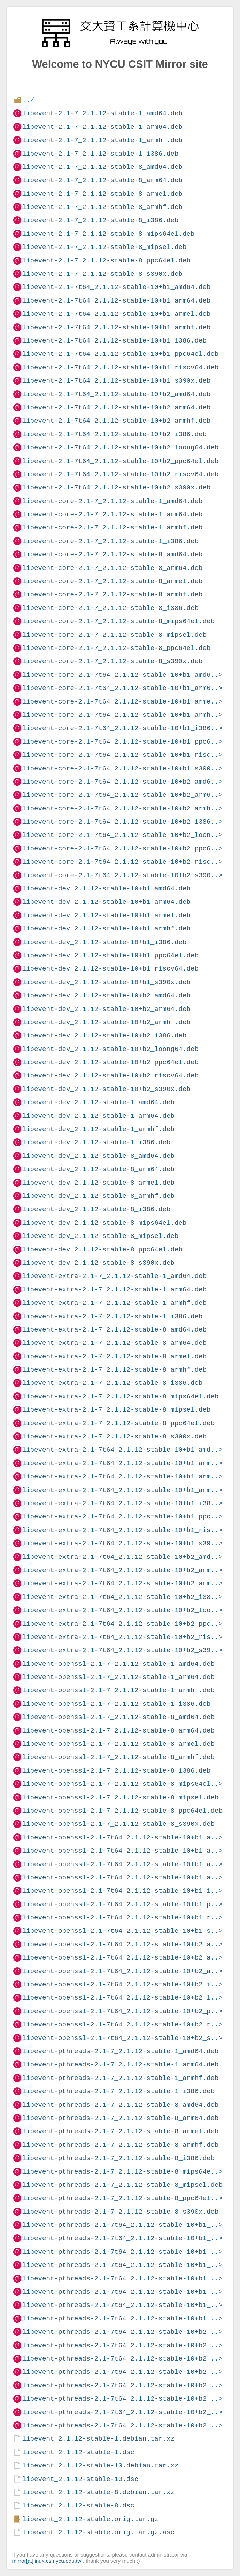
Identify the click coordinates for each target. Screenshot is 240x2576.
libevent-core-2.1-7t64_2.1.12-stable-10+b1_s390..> (122, 768)
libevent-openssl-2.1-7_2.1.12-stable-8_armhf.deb (118, 1757)
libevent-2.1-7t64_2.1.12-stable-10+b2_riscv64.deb (120, 474)
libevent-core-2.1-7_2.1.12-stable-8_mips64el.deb (118, 621)
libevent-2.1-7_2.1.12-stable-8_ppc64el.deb (106, 260)
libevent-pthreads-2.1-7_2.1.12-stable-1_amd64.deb (120, 2051)
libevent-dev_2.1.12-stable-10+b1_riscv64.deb (110, 968)
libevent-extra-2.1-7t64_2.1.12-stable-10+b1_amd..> (122, 1449)
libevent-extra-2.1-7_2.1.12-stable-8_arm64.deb (114, 1343)
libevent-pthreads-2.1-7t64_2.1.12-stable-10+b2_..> (122, 2332)
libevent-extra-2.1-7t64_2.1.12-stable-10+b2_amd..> (122, 1557)
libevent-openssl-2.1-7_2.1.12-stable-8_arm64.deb (118, 1730)
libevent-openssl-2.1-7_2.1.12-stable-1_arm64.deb (118, 1677)
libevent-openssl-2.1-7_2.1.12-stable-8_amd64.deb (118, 1717)
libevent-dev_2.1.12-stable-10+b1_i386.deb (104, 942)
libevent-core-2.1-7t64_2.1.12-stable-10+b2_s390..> (122, 875)
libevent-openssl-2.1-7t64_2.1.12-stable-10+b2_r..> (122, 2024)
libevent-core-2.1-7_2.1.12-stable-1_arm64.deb (112, 514)
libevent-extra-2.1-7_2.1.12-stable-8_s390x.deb (114, 1436)
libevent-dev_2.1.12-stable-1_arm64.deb (98, 1116)
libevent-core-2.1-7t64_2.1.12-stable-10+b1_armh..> (122, 715)
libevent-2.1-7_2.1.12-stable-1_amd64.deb (102, 113)
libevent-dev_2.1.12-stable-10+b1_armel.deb (106, 915)
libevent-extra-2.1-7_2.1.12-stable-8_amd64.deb (114, 1329)
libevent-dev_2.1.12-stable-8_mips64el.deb (104, 1222)
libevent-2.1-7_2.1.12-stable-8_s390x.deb (102, 273)
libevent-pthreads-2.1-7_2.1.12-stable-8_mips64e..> (122, 2171)
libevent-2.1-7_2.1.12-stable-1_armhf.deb (102, 140)
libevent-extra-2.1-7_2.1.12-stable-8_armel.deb (114, 1356)
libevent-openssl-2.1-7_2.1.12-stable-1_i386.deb (116, 1704)
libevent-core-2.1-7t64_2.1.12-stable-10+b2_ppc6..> (122, 848)
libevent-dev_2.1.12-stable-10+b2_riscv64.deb (110, 1075)
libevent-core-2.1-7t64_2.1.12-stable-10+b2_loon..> (122, 835)
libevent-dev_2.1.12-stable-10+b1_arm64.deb (106, 901)
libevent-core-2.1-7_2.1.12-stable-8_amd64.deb (112, 554)
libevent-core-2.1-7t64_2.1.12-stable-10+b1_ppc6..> (122, 741)
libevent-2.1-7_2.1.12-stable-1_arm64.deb (102, 127)
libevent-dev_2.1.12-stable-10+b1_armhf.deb (106, 928)
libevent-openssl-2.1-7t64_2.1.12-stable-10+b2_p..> (122, 2011)
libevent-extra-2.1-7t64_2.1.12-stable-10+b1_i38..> (122, 1503)
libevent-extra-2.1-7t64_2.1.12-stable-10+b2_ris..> (122, 1637)
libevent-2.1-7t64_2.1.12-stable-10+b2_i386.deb (114, 434)
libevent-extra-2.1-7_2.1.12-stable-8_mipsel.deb (116, 1409)
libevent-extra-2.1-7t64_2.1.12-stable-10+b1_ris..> (122, 1530)
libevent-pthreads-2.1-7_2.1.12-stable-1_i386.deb (118, 2091)
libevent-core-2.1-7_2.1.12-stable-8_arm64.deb (112, 568)
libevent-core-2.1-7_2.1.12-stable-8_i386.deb (110, 608)
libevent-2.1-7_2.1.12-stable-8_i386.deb (100, 220)
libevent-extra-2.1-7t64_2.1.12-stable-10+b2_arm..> (122, 1570)
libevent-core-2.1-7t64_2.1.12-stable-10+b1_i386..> (122, 728)
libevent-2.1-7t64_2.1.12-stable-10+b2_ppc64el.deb (120, 461)
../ (28, 100)
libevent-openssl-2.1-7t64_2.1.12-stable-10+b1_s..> (122, 1930)
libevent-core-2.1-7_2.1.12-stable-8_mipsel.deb (114, 634)
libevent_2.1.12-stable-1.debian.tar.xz (98, 2438)
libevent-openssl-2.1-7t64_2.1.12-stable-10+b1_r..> (122, 1917)
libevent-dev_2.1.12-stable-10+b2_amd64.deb (106, 995)
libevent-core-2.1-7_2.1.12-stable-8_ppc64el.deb (116, 648)
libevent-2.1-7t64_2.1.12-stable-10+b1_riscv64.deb (120, 367)
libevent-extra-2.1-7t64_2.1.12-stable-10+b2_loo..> (122, 1610)
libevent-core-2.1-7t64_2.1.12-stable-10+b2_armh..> (122, 808)
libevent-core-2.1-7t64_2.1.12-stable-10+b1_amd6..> (122, 675)
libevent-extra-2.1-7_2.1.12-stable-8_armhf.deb (114, 1369)
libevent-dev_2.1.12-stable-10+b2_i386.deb (104, 1035)
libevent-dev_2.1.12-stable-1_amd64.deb (98, 1102)
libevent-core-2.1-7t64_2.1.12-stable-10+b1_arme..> (122, 701)
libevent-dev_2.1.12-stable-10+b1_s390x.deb (106, 982)
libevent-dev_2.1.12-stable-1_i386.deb (96, 1142)
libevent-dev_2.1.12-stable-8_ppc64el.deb (102, 1249)
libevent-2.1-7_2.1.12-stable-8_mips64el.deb (108, 233)
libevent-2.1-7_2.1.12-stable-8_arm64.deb (102, 180)
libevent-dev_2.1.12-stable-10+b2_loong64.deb (110, 1049)
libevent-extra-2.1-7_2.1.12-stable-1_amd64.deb (114, 1276)
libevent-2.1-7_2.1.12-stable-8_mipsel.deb (104, 247)
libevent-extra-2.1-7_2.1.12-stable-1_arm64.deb (114, 1289)
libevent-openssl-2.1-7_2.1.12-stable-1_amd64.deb (118, 1663)
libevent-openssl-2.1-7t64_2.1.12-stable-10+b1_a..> (122, 1837)
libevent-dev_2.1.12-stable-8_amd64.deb (98, 1156)
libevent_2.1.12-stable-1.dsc (78, 2452)
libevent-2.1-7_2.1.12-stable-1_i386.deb (100, 153)
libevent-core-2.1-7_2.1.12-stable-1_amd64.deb (112, 501)
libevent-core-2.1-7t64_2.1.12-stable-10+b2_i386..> (122, 821)
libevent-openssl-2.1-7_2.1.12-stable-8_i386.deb (116, 1770)
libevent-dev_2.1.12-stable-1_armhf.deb (98, 1129)
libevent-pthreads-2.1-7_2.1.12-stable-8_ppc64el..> (122, 2198)
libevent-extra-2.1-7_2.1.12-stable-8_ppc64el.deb (118, 1423)
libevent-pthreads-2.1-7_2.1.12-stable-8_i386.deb (118, 2158)
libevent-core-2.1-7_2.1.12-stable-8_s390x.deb (112, 661)
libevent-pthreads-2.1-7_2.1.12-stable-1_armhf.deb (120, 2078)
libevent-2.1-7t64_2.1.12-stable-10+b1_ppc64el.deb (120, 354)
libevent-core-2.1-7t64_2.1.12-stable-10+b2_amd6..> (122, 781)
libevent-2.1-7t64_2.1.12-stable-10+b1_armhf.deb (116, 327)
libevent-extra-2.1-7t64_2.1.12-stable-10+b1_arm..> (122, 1463)
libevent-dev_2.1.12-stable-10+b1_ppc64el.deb (110, 955)
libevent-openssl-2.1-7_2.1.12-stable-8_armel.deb (118, 1744)
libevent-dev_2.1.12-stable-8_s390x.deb (98, 1262)
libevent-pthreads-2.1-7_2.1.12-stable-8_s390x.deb (120, 2211)
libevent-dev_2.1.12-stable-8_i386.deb (96, 1209)
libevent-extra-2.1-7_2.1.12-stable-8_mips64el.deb (120, 1396)
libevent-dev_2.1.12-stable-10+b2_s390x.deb (106, 1089)
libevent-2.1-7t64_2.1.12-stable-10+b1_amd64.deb (116, 287)
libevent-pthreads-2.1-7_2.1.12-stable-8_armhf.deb (120, 2145)
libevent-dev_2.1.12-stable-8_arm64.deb (98, 1169)
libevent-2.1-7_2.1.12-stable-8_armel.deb (102, 193)
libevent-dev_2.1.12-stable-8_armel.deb (98, 1182)
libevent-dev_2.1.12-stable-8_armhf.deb (98, 1196)
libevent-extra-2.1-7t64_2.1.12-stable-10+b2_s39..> (122, 1650)
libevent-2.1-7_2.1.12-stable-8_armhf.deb (102, 207)
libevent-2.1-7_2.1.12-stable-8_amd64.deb (102, 167)
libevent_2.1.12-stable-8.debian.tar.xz (98, 2492)
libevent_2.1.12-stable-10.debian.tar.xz (100, 2465)
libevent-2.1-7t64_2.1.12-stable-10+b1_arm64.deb (116, 300)
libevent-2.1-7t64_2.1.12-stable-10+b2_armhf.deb (116, 420)
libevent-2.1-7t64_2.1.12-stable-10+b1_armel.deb (116, 314)
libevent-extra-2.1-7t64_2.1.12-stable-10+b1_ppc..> (122, 1516)
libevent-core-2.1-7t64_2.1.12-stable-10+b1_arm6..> (122, 688)
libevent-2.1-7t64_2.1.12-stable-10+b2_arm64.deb (116, 407)
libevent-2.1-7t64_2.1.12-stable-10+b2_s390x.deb (116, 487)
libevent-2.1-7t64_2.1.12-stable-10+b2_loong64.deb (120, 447)
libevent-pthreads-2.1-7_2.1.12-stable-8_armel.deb (120, 2131)
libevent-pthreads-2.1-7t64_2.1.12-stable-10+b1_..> (122, 2225)
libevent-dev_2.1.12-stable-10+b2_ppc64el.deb (110, 1062)
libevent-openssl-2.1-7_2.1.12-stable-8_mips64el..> (122, 1784)
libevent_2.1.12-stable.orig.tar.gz (90, 2519)
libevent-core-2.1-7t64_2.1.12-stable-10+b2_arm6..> (122, 795)
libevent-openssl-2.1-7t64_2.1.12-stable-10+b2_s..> (122, 2038)
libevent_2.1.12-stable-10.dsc (80, 2479)
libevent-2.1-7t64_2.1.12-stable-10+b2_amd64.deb (116, 394)
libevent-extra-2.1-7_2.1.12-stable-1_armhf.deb (114, 1302)
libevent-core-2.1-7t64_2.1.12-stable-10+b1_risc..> (122, 755)
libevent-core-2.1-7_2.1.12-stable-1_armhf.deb (112, 527)
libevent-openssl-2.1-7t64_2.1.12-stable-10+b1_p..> (122, 1904)
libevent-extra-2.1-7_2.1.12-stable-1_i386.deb (112, 1316)
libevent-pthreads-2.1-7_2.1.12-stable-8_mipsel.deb (122, 2185)
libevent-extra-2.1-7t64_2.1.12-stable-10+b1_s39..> (122, 1543)
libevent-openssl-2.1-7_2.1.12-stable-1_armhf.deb (118, 1690)
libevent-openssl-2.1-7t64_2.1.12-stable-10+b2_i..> (122, 1984)
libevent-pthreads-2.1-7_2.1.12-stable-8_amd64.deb (120, 2105)
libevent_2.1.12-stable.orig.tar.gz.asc (98, 2532)
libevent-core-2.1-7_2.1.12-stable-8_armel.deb (112, 581)
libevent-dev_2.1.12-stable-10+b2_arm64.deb (106, 1009)
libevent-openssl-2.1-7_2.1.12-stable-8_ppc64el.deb (122, 1810)
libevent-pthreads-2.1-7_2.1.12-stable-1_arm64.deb (120, 2064)
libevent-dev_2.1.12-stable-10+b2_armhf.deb (106, 1022)
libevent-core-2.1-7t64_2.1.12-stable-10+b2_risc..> (122, 861)
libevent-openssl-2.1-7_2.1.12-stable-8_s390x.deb (118, 1824)
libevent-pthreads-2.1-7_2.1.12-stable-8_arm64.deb (120, 2118)
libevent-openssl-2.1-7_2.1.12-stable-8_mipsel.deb (120, 1797)
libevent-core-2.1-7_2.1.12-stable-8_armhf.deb (112, 594)
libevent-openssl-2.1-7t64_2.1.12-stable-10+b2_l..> (122, 1997)
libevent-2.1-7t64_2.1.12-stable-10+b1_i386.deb (114, 340)
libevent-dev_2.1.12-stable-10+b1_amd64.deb (106, 888)
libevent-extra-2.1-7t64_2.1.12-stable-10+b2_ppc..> (122, 1623)
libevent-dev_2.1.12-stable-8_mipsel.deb (100, 1236)
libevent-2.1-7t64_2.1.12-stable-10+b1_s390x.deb (116, 380)
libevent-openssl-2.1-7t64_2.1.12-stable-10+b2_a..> (122, 1944)
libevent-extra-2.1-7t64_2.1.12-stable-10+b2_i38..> (122, 1597)
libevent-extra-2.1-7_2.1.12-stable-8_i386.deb (112, 1383)
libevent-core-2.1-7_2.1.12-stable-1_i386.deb (110, 541)
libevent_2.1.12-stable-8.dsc (78, 2505)
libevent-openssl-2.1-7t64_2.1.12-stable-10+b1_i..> (122, 1890)
